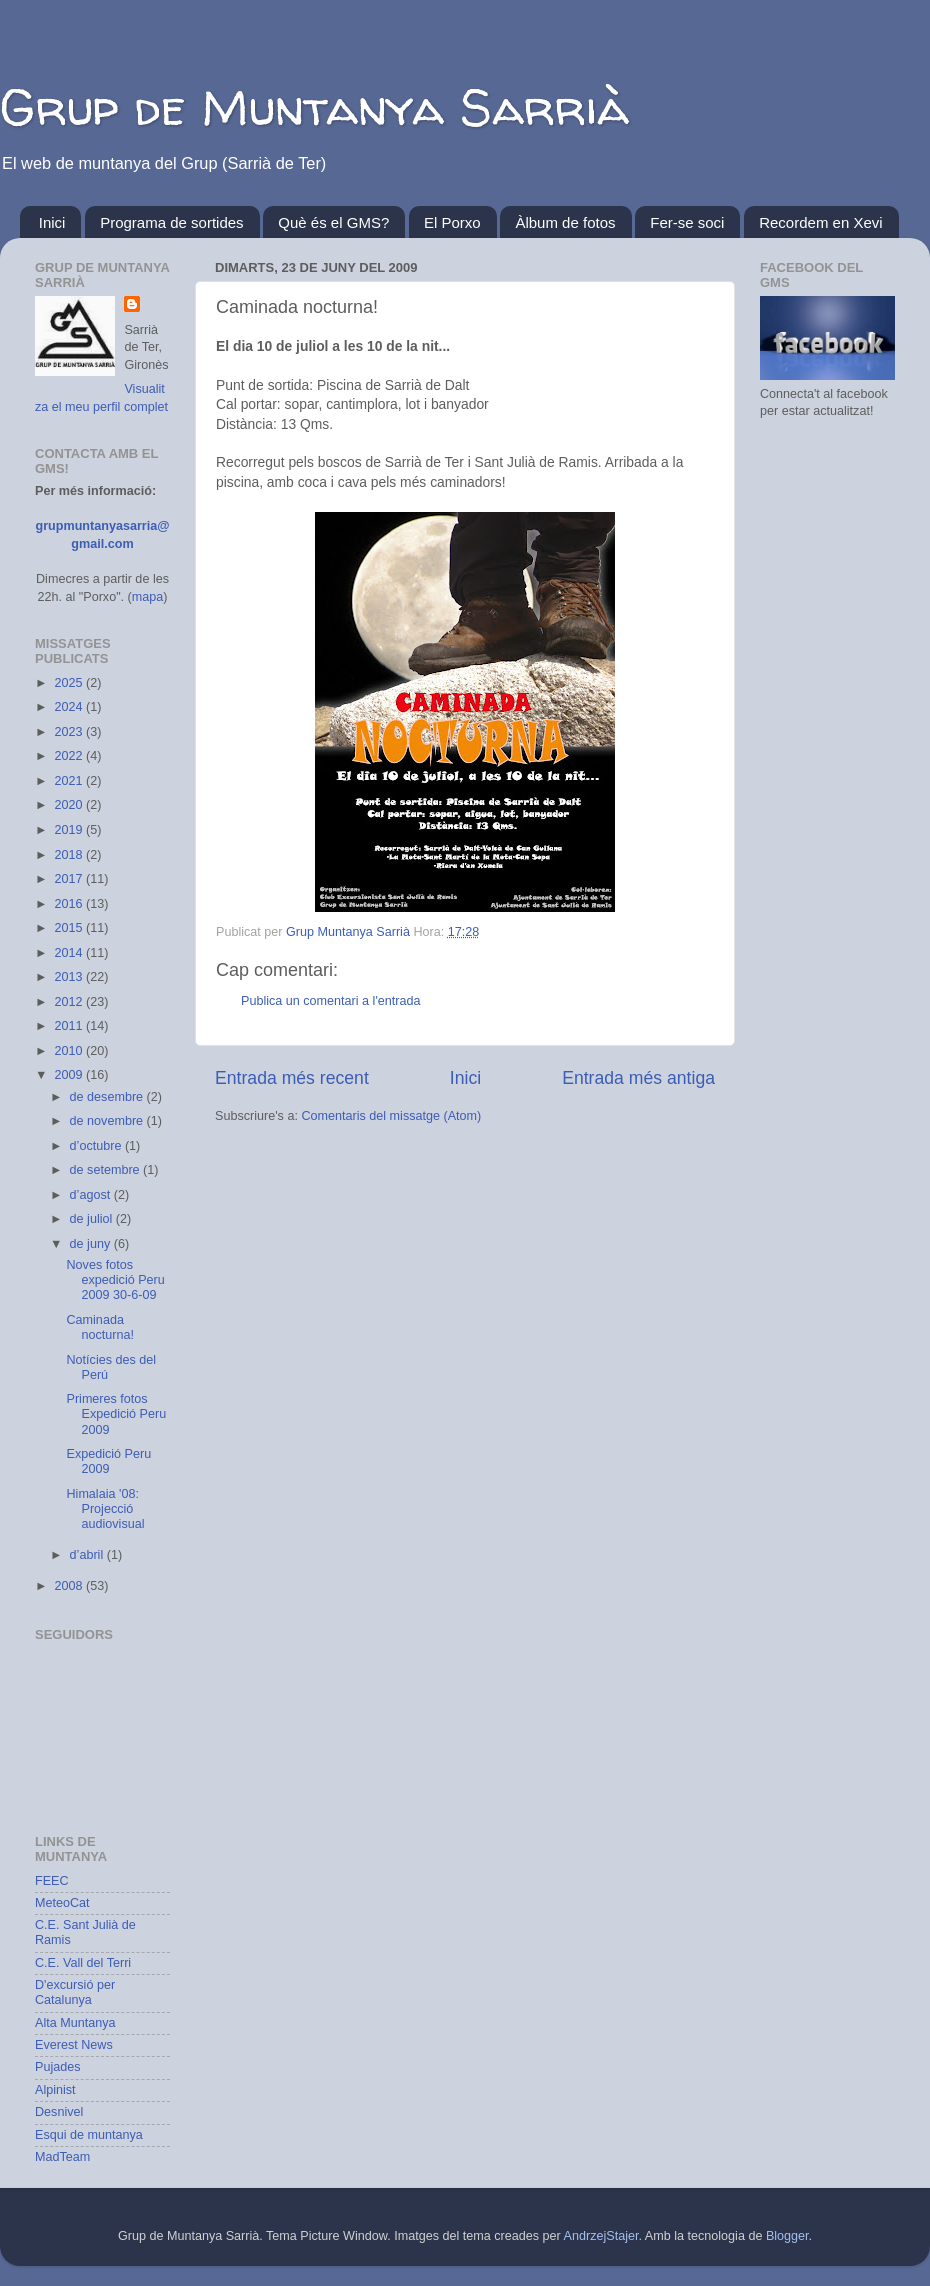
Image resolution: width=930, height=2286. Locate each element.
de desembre (108, 1097)
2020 (70, 805)
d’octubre (97, 1146)
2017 (70, 879)
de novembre (108, 1121)
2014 (70, 953)
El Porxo (452, 222)
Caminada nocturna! (100, 1327)
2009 (70, 1075)
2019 (70, 830)
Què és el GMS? (333, 222)
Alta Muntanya (75, 2023)
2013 (70, 977)
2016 (70, 904)
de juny (92, 1244)
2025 (70, 683)
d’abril (88, 1555)
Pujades (58, 2067)
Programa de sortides (171, 222)
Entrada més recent (292, 1078)
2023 (70, 732)
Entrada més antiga (638, 1078)
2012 (70, 1002)
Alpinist (55, 2090)
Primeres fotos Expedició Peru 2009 (116, 1414)
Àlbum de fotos (565, 222)
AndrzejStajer (601, 2236)
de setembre (107, 1170)
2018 (70, 855)
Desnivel (59, 2112)
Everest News (74, 2045)
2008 (70, 1586)
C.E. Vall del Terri (83, 1963)
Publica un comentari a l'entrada (331, 1001)
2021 (70, 781)
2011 (70, 1026)
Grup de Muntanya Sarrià (314, 106)
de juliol (93, 1219)
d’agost (92, 1195)
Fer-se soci (687, 222)
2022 (70, 756)
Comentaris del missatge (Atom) (391, 1116)
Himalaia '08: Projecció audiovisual (105, 1509)
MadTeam (62, 2157)
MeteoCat (62, 1903)
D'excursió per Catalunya (75, 1992)
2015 (70, 928)
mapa (148, 597)
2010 (70, 1051)
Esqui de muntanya (89, 2135)
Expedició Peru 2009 (108, 1461)
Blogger (787, 2236)
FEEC (52, 1881)
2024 (70, 707)
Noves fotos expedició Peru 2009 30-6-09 (115, 1280)
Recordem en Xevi (820, 222)
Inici (52, 222)
